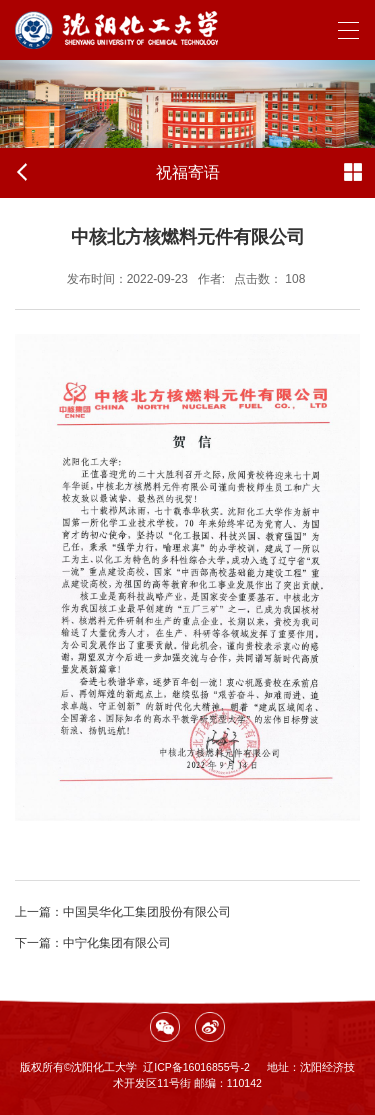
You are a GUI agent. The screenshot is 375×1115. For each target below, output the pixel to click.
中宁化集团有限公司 (93, 943)
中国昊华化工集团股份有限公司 (123, 912)
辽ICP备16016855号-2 (196, 1067)
